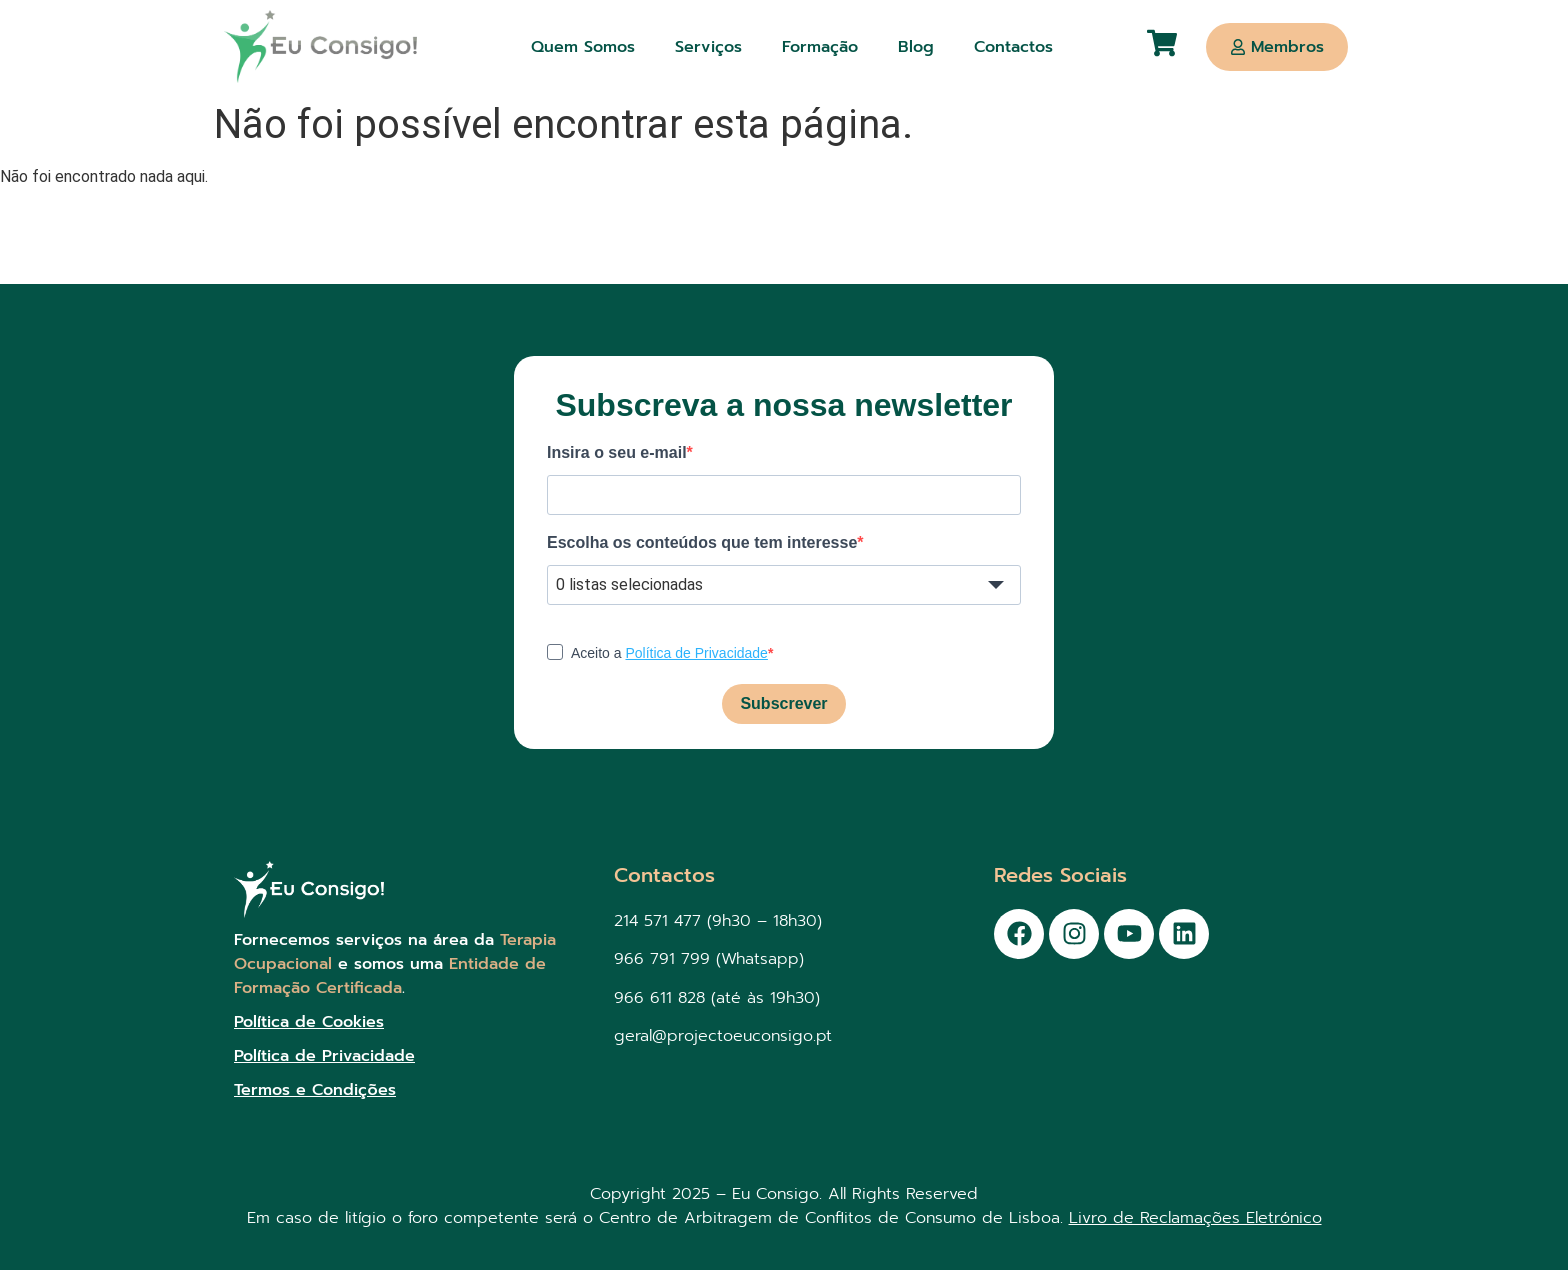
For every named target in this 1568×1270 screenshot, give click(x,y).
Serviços (708, 47)
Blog (916, 47)
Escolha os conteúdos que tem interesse (702, 543)
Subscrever (783, 703)
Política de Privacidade (696, 653)
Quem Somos (583, 47)
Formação (820, 47)
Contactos (1013, 47)
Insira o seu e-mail (617, 453)
